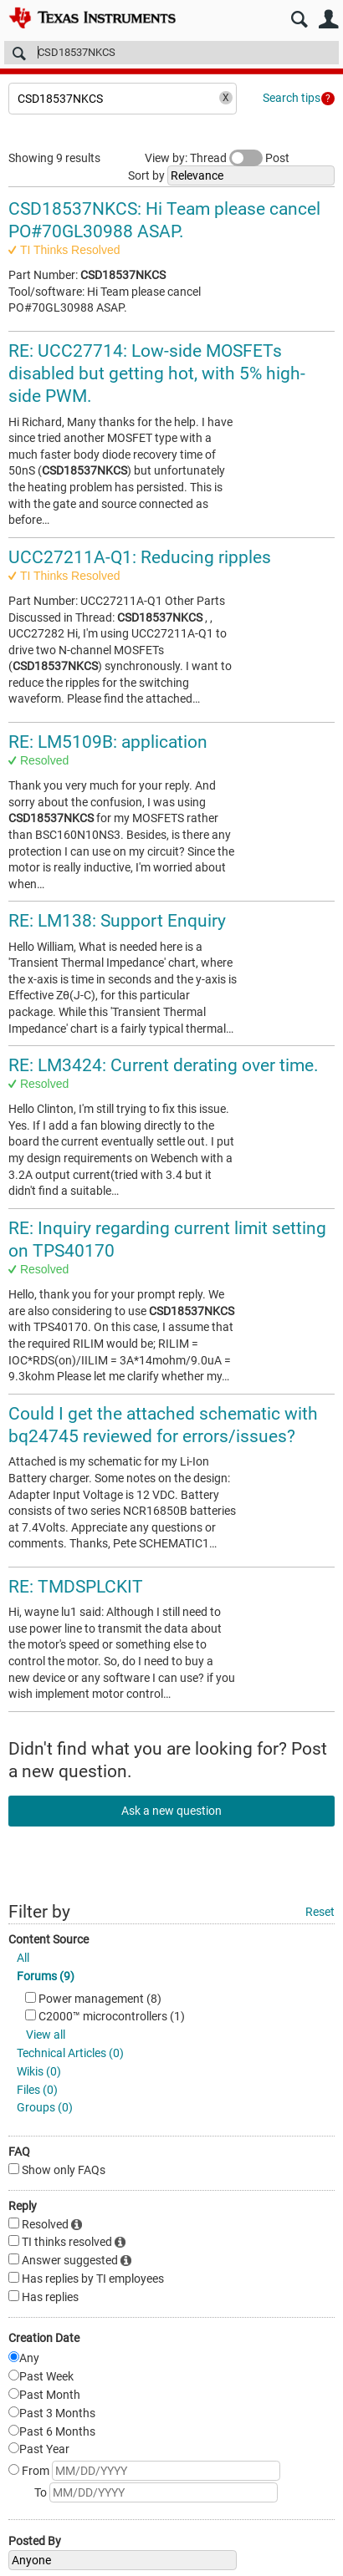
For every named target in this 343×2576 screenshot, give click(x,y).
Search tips (291, 97)
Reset (320, 1911)
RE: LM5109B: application (107, 742)
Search (299, 19)
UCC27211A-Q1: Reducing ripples (139, 557)
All (23, 1957)
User (328, 19)
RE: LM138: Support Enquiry (117, 921)
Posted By (34, 2541)
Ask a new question (171, 1810)
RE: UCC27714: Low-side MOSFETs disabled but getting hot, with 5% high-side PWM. (156, 374)
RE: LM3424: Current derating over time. (163, 1065)
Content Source (48, 1939)
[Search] (171, 52)
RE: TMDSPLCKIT (75, 1587)
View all (45, 2034)
